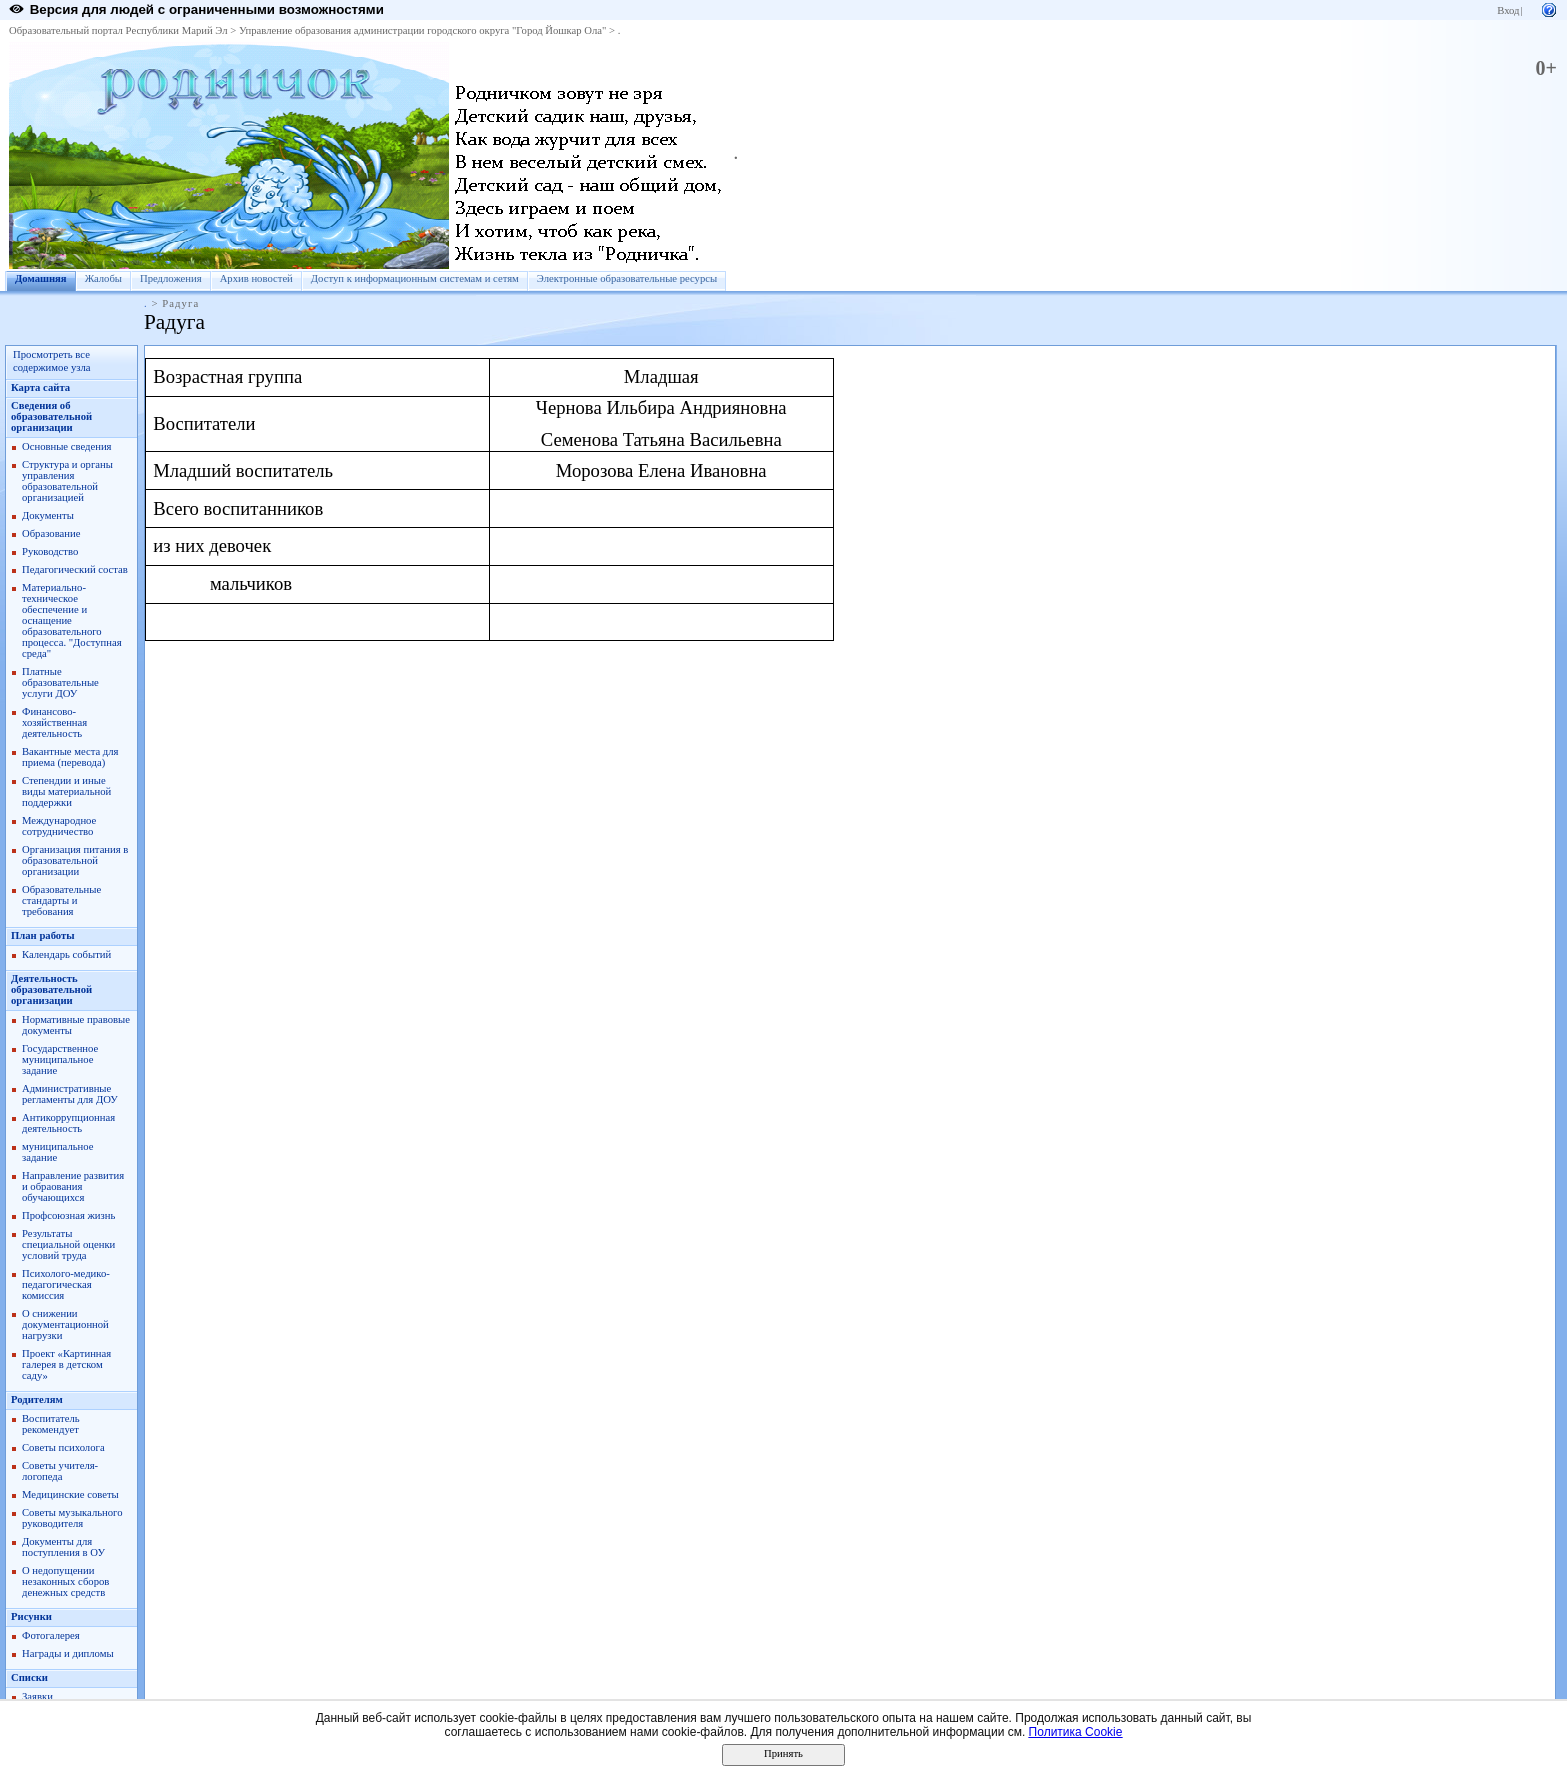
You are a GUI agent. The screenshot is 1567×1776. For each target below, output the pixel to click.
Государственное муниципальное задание (60, 1059)
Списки (29, 1677)
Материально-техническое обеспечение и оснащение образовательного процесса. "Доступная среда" (72, 620)
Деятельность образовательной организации (51, 989)
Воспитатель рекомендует (51, 1424)
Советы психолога (63, 1447)
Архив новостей (256, 278)
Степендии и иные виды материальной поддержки (66, 791)
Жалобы (103, 278)
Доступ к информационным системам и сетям (415, 278)
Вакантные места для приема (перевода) (70, 757)
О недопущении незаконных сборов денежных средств (65, 1581)
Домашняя (41, 278)
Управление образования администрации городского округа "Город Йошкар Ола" (423, 30)
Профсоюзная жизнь (68, 1215)
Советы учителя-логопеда (60, 1471)
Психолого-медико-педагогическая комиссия (66, 1284)
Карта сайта (40, 387)
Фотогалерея (51, 1635)
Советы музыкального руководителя (72, 1518)
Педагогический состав (75, 569)
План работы (43, 935)
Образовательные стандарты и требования (61, 900)
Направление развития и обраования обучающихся (73, 1186)
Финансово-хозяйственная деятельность (54, 722)
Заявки (37, 1696)
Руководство (50, 551)
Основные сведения (67, 446)
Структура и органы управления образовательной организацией (67, 481)
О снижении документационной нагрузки (65, 1324)
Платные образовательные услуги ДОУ (60, 682)
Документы (48, 515)
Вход (1508, 10)
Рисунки (31, 1616)
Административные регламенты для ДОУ (70, 1094)
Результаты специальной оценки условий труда (68, 1244)
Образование (51, 533)
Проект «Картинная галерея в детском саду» (66, 1364)
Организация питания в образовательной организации (75, 860)
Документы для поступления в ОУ (63, 1547)
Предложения (171, 278)
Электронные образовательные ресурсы (627, 278)
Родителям (37, 1399)
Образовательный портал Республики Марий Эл (118, 30)
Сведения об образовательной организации (51, 416)
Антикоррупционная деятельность (68, 1123)
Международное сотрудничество (59, 826)
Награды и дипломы (68, 1653)
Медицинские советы (70, 1494)
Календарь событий (66, 954)
